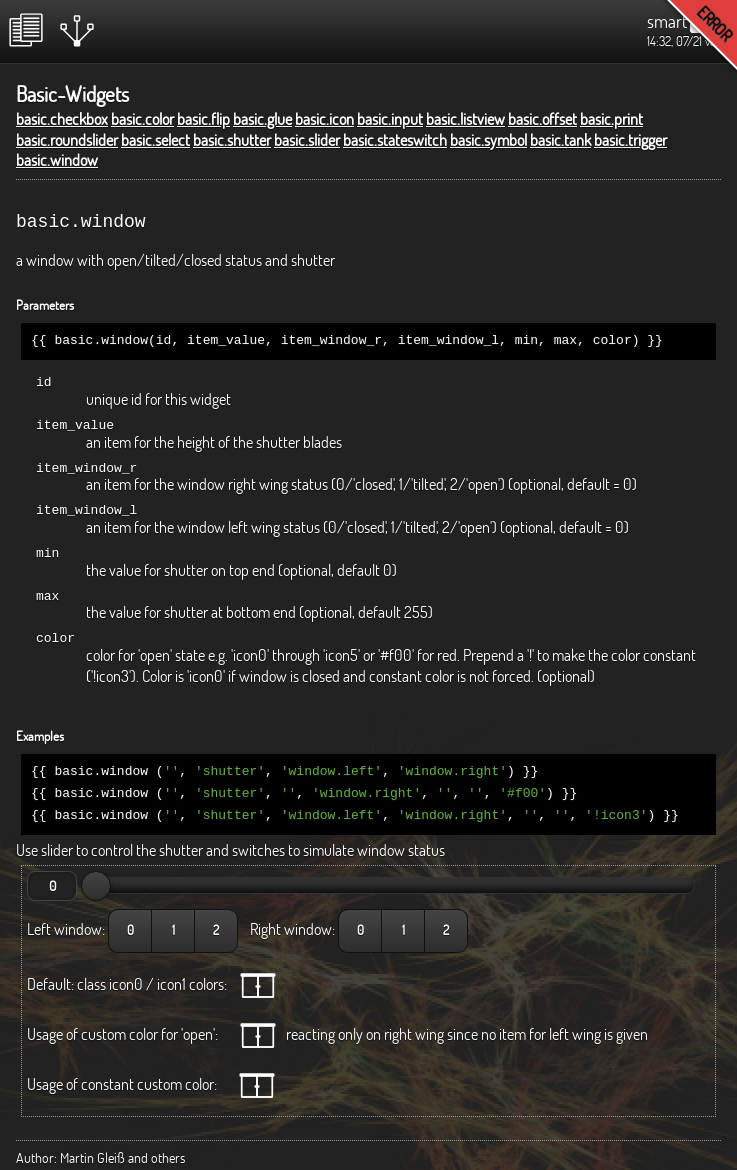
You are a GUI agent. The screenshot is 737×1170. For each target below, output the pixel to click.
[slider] (96, 872)
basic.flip (203, 119)
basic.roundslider (67, 140)
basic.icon (324, 119)
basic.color (142, 119)
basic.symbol (488, 140)
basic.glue (262, 119)
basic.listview (465, 119)
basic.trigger (630, 140)
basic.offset (542, 119)
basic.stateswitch (395, 140)
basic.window (57, 160)
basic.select (155, 140)
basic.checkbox (62, 119)
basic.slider (307, 140)
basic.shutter (232, 140)
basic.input (390, 119)
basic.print (611, 119)
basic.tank (560, 140)
